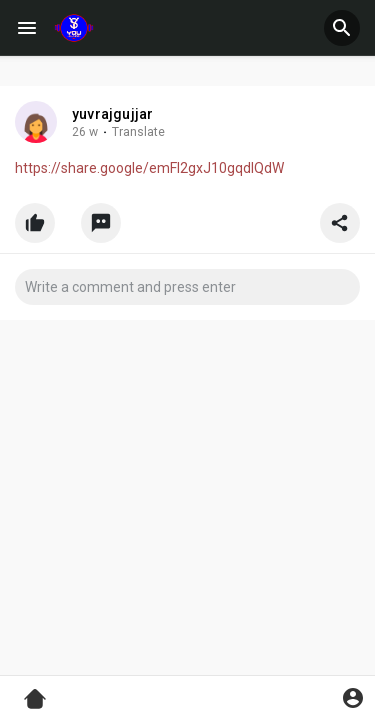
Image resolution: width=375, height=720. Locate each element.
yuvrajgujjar (112, 114)
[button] (342, 28)
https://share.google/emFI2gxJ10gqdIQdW (149, 168)
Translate (138, 132)
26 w (85, 132)
